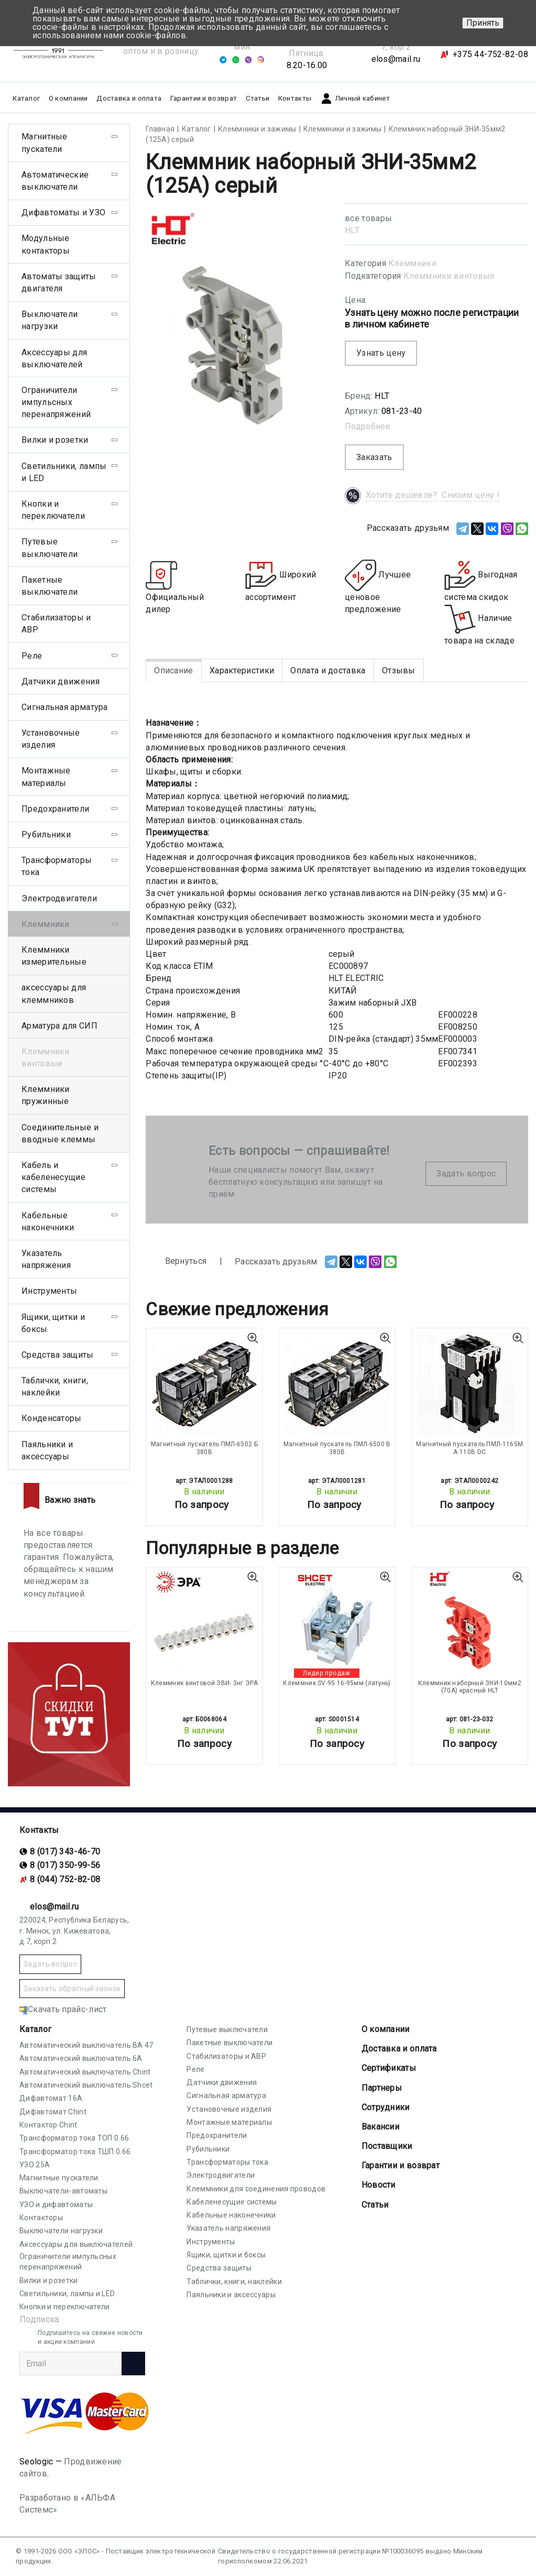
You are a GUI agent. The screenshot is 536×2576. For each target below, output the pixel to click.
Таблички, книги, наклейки (54, 1387)
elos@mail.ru (396, 59)
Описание (173, 670)
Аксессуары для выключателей (54, 358)
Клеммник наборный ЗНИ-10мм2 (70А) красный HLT (469, 1686)
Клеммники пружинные (45, 1095)
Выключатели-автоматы (63, 2191)
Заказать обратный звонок (72, 1988)
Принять (482, 23)
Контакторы (41, 2217)
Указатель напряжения (46, 1259)
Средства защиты (57, 1355)
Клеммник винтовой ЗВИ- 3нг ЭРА (204, 1683)
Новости (379, 2185)
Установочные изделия (50, 739)
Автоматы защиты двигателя (58, 282)
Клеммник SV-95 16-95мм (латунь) (336, 1683)
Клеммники (412, 263)
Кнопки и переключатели (53, 510)
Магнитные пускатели (44, 143)
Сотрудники (386, 2107)
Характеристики (242, 670)
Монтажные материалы (46, 777)
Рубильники (46, 834)
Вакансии (380, 2127)
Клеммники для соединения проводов (256, 2189)
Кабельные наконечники (47, 1221)
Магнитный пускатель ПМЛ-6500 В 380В (337, 1447)
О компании (386, 2029)
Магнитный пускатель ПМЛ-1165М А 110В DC (469, 1447)
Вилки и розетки (55, 440)
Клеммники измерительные (53, 956)
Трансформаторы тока (56, 866)
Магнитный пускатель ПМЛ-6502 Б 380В (204, 1447)
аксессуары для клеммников (53, 994)
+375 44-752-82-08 (490, 54)
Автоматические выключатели (55, 181)
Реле (31, 656)
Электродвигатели (59, 898)
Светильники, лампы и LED (63, 472)
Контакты (294, 98)
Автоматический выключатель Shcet (86, 2085)
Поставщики (387, 2146)
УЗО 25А (34, 2164)
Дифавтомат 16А (50, 2098)
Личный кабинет (355, 98)
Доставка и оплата (128, 98)
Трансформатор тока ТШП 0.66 (74, 2151)
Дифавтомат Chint (52, 2112)
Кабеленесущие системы (232, 2202)
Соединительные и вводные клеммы (60, 1133)
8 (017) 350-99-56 (65, 1865)
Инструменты (49, 1291)
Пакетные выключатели (49, 586)
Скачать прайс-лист (62, 2009)
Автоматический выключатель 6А (81, 2058)
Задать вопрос (466, 1173)
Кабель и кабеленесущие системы (53, 1177)
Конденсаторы (51, 1418)
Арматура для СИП (59, 1026)
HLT (352, 230)
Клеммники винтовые (449, 276)
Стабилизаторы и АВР (56, 624)
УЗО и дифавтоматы (56, 2204)
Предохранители (55, 809)
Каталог (35, 2029)
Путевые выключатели (49, 548)
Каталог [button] (26, 98)
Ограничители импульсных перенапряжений (56, 402)
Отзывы (398, 670)
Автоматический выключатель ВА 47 (86, 2045)
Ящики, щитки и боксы (53, 1323)
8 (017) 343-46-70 (65, 1852)
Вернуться (176, 1262)
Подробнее (367, 426)
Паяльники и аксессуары (47, 1450)
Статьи (258, 98)
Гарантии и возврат (203, 98)
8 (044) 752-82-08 (65, 1879)
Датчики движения (60, 681)
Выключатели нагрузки (49, 320)
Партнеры (382, 2088)
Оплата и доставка (327, 670)
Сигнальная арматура (64, 707)
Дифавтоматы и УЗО (63, 212)
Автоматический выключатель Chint (85, 2072)
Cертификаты (389, 2068)
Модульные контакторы (45, 244)
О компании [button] (68, 98)
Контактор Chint (48, 2125)
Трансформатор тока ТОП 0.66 (74, 2138)
